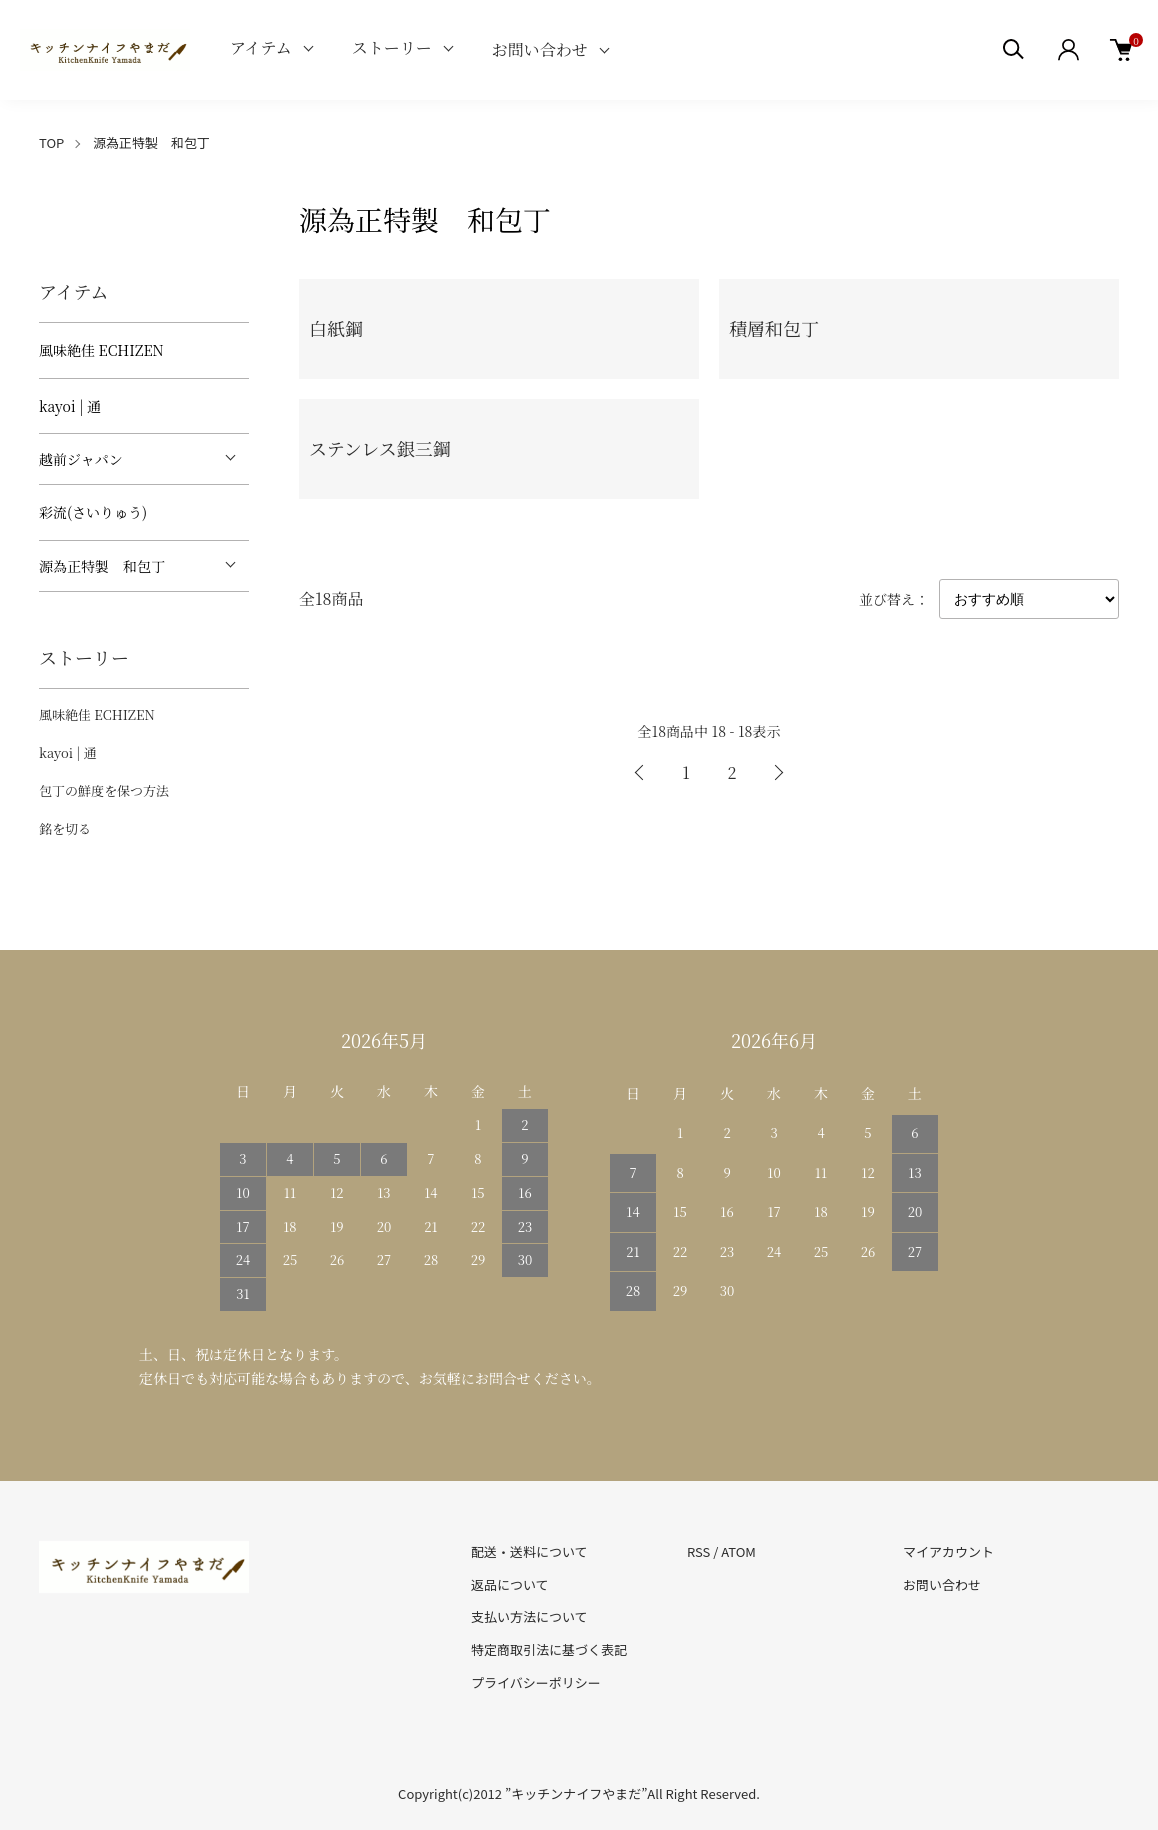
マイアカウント (948, 1551)
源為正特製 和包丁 (151, 142)
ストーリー (392, 47)
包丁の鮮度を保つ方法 (104, 790)
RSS (698, 1551)
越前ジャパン (81, 459)
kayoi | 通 (70, 406)
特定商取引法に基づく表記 (549, 1649)
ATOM (738, 1551)
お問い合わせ (540, 49)
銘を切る (65, 828)
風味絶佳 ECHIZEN (101, 350)
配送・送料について (529, 1551)
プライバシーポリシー (536, 1682)
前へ (640, 773)
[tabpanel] (144, 200)
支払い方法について (529, 1616)
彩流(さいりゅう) (93, 512)
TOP (51, 142)
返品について (510, 1584)
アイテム (261, 47)
